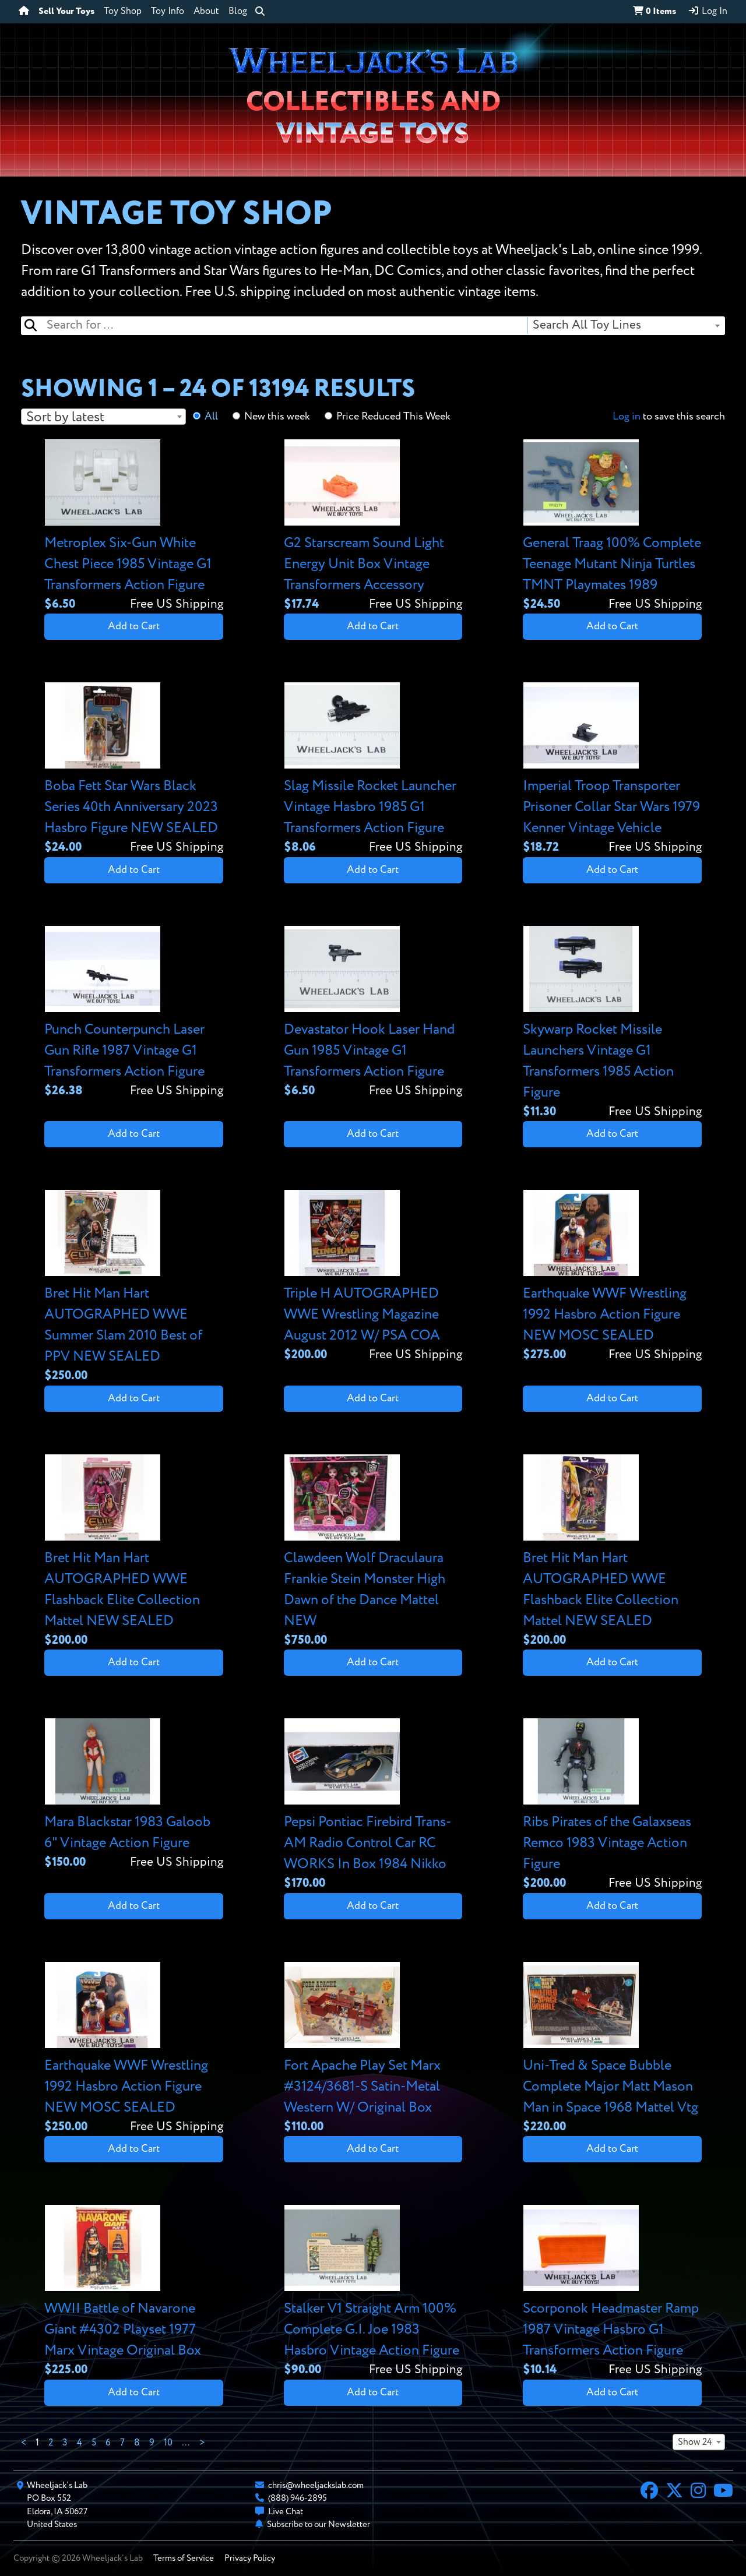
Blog (237, 11)
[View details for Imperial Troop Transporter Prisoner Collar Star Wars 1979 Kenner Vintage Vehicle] (612, 769)
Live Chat (285, 2511)
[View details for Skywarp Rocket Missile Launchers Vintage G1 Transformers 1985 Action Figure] (612, 1023)
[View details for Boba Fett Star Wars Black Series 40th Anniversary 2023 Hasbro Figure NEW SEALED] (133, 769)
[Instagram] (698, 2492)
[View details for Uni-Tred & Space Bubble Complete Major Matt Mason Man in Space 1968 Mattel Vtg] (612, 2049)
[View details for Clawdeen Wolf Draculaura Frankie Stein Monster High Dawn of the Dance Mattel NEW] (373, 1552)
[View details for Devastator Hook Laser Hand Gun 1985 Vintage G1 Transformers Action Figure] (373, 1013)
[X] (674, 2492)
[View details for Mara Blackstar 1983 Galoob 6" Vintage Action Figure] (133, 1795)
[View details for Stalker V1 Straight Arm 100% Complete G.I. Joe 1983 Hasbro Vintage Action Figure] (373, 2292)
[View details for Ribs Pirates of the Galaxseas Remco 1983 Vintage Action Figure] (612, 1805)
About (206, 11)
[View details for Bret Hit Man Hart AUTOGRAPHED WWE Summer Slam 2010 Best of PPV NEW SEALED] (133, 1287)
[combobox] (625, 326)
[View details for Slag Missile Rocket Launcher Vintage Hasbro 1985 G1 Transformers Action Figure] (373, 769)
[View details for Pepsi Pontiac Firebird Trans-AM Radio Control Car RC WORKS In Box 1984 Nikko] (373, 1805)
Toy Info (167, 11)
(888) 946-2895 (297, 2498)
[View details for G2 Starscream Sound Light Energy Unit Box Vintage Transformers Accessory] (373, 526)
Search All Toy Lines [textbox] (587, 325)
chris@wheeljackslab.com (316, 2485)
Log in (627, 416)
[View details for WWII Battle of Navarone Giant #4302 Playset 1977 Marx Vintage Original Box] (133, 2292)
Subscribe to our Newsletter (318, 2524)
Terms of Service (183, 2558)
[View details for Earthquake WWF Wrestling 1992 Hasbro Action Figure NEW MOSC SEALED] (612, 1277)
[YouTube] (723, 2492)
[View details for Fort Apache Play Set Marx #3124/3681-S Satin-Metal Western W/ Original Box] (373, 2049)
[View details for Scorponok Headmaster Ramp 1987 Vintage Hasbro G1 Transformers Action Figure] (612, 2292)
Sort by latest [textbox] (65, 417)
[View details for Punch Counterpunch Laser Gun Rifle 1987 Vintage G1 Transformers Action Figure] (133, 1013)
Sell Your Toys (66, 11)
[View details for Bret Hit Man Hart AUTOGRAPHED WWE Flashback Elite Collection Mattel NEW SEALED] (133, 1552)
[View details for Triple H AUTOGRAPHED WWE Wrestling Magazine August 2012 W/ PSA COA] (373, 1277)
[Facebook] (649, 2492)
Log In (707, 11)
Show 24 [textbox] (695, 2442)
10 (168, 2443)
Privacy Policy (249, 2558)
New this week (277, 416)
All (211, 416)
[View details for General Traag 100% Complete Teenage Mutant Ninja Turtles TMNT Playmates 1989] (612, 526)
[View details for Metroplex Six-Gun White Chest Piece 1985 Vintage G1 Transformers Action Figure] (133, 526)
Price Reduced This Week (393, 416)
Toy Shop (123, 11)
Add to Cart (134, 626)
